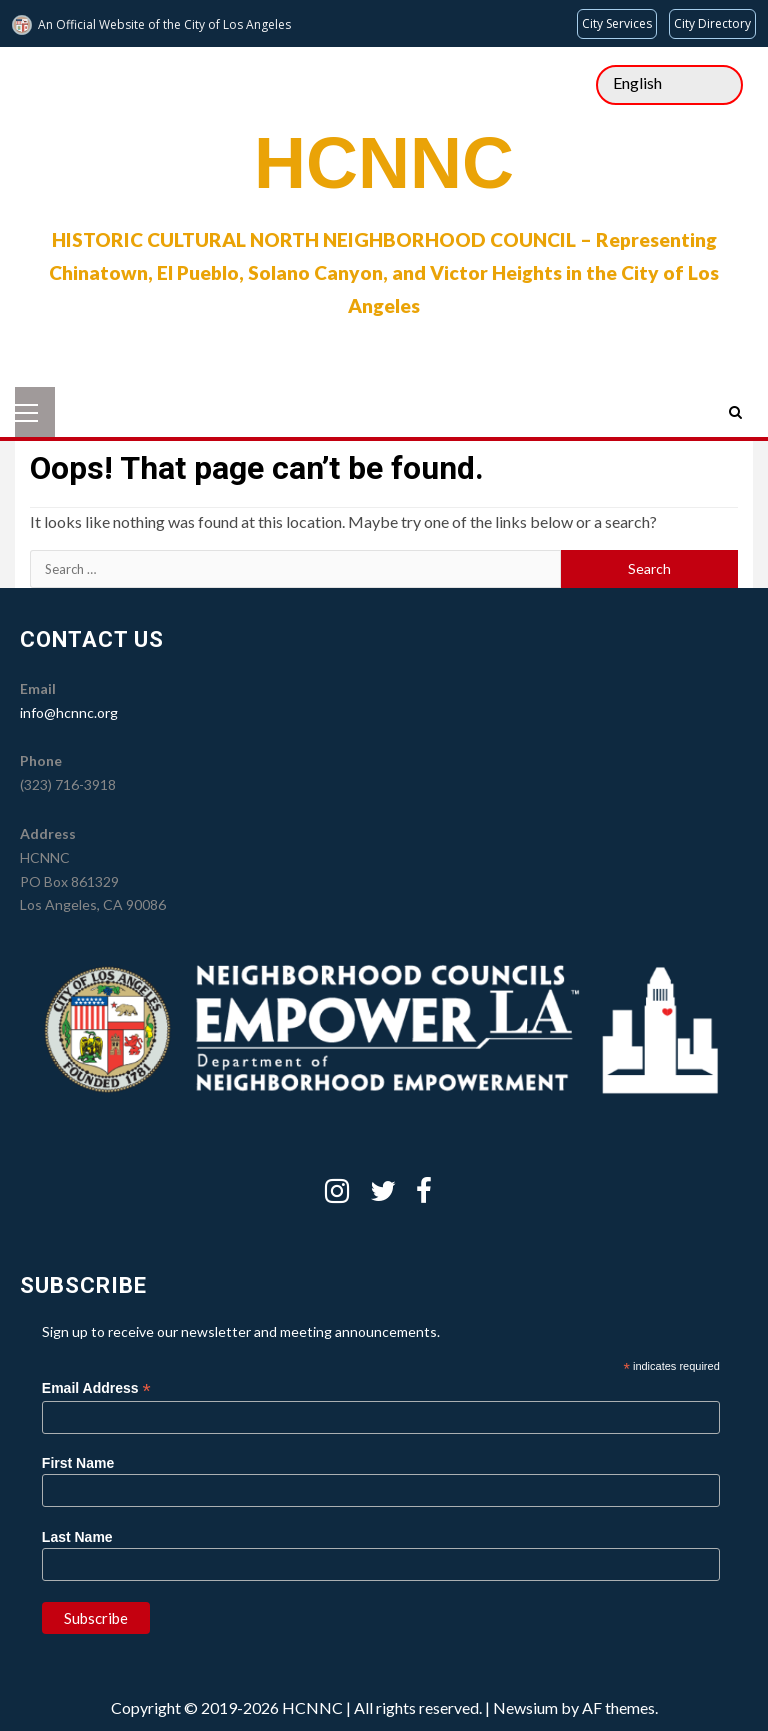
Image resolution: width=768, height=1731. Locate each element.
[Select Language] (669, 85)
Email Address (96, 1388)
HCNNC (384, 163)
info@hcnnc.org (69, 712)
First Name (78, 1463)
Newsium (525, 1707)
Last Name (77, 1537)
